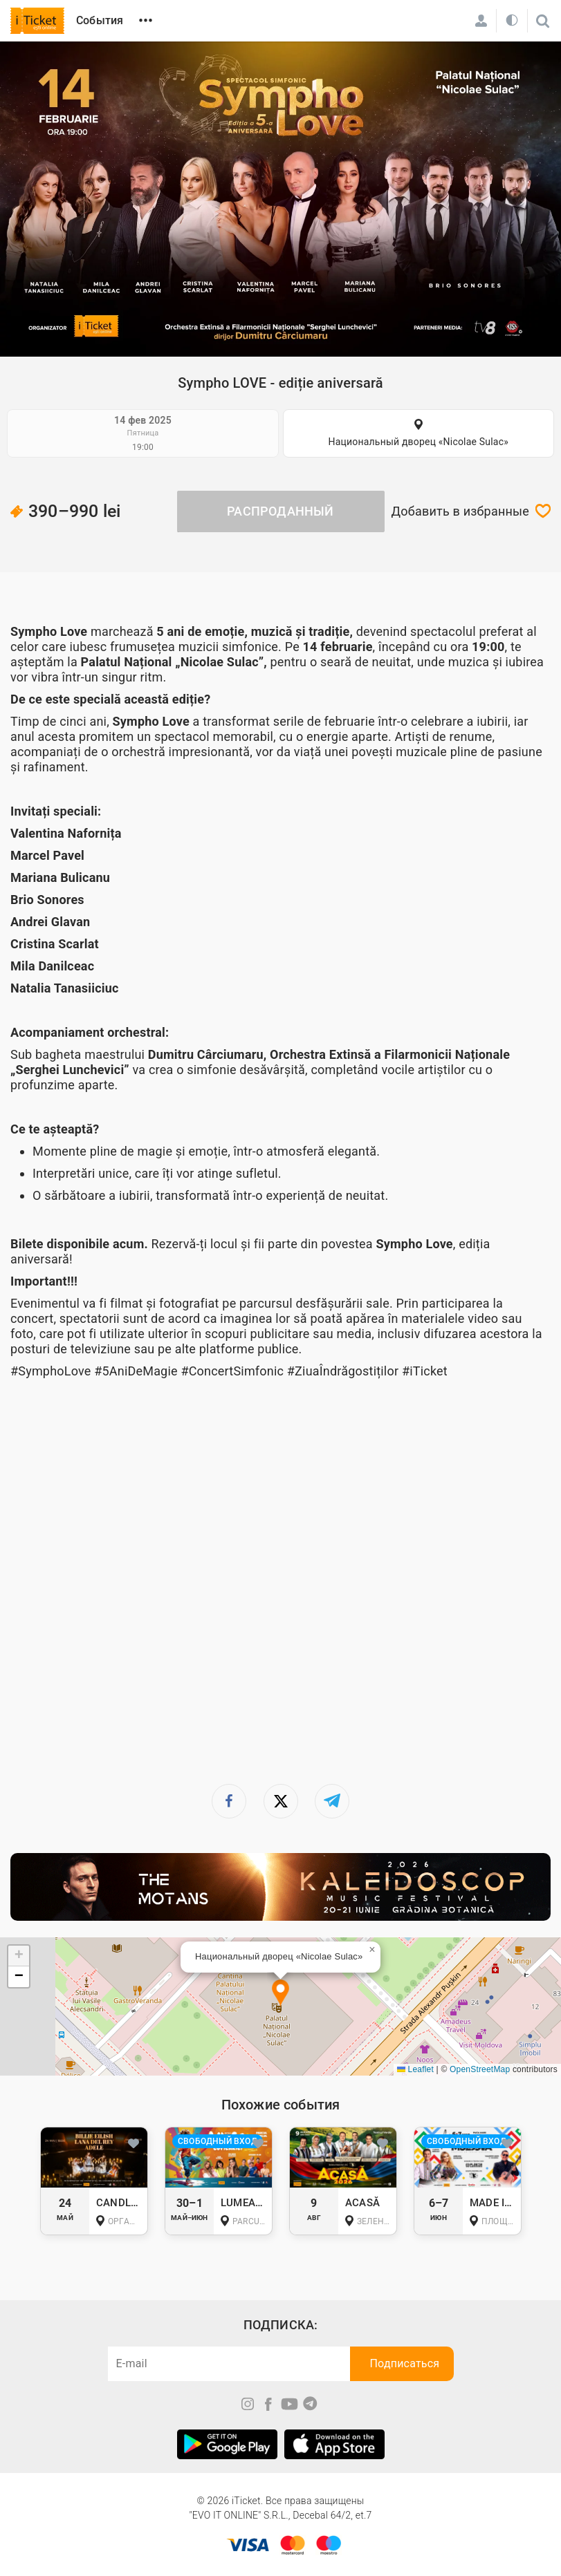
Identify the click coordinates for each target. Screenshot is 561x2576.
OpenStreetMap (480, 2069)
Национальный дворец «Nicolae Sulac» (418, 441)
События (99, 20)
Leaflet (415, 2069)
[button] (280, 1994)
